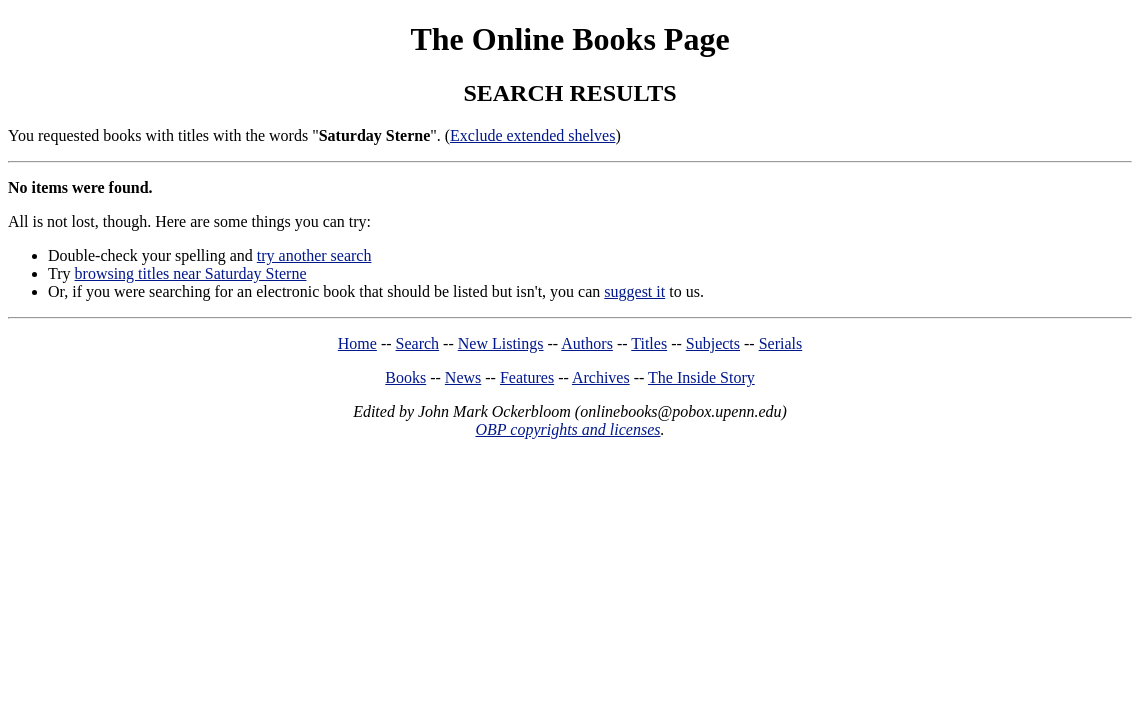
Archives (601, 377)
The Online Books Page (569, 39)
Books (405, 377)
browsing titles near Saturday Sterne (191, 273)
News (463, 377)
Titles (649, 343)
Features (527, 377)
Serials (781, 343)
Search (418, 343)
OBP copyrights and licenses (567, 429)
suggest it (634, 291)
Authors (587, 343)
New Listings (501, 343)
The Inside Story (701, 377)
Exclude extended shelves (532, 135)
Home (357, 343)
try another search (314, 255)
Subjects (713, 343)
